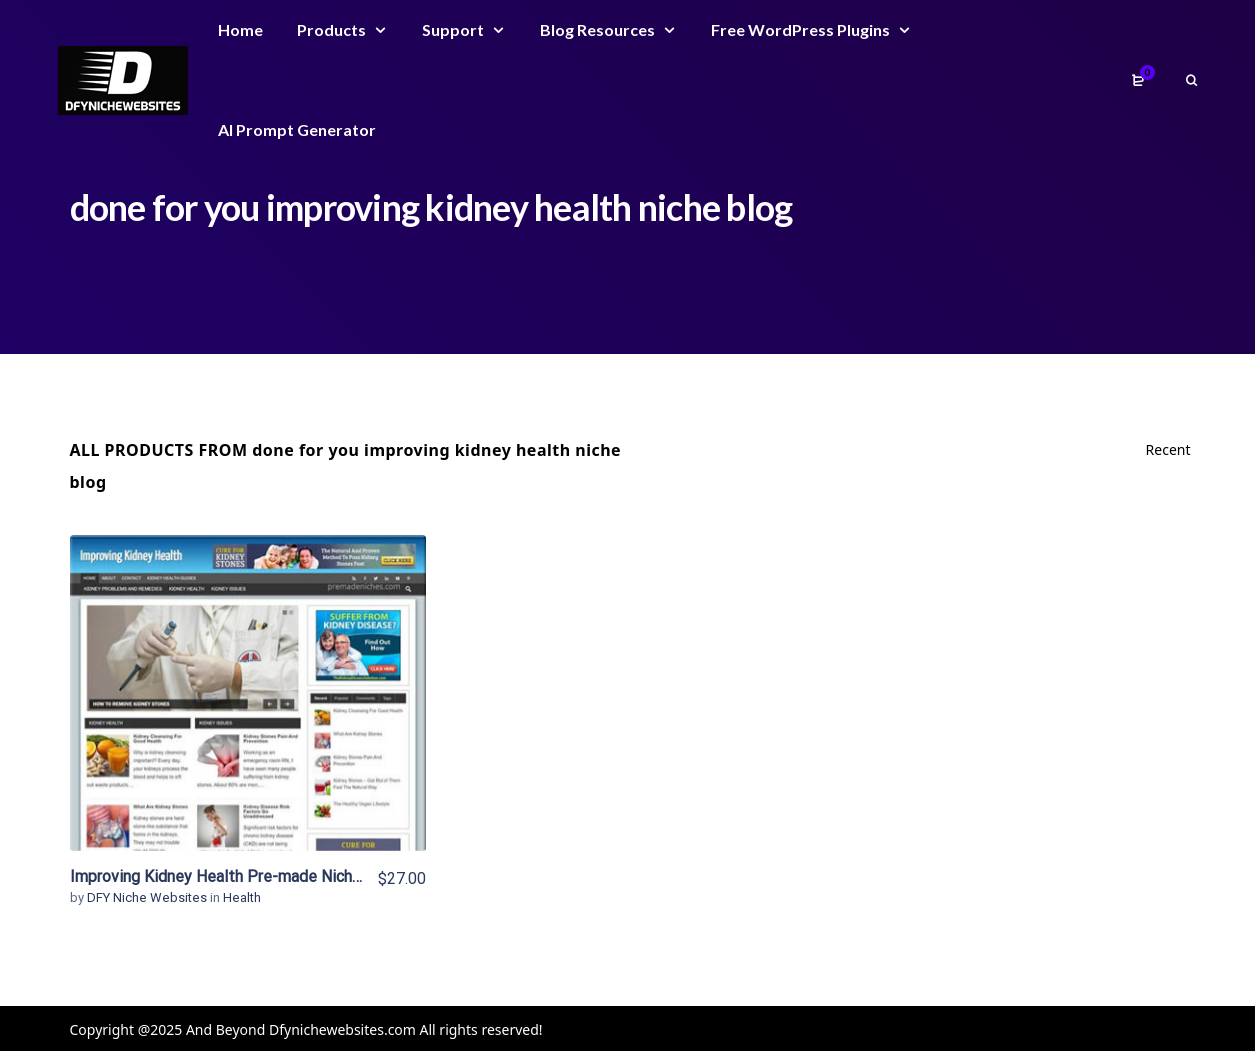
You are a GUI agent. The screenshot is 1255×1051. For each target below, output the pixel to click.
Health (242, 897)
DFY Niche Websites (148, 897)
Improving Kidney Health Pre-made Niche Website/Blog (267, 876)
